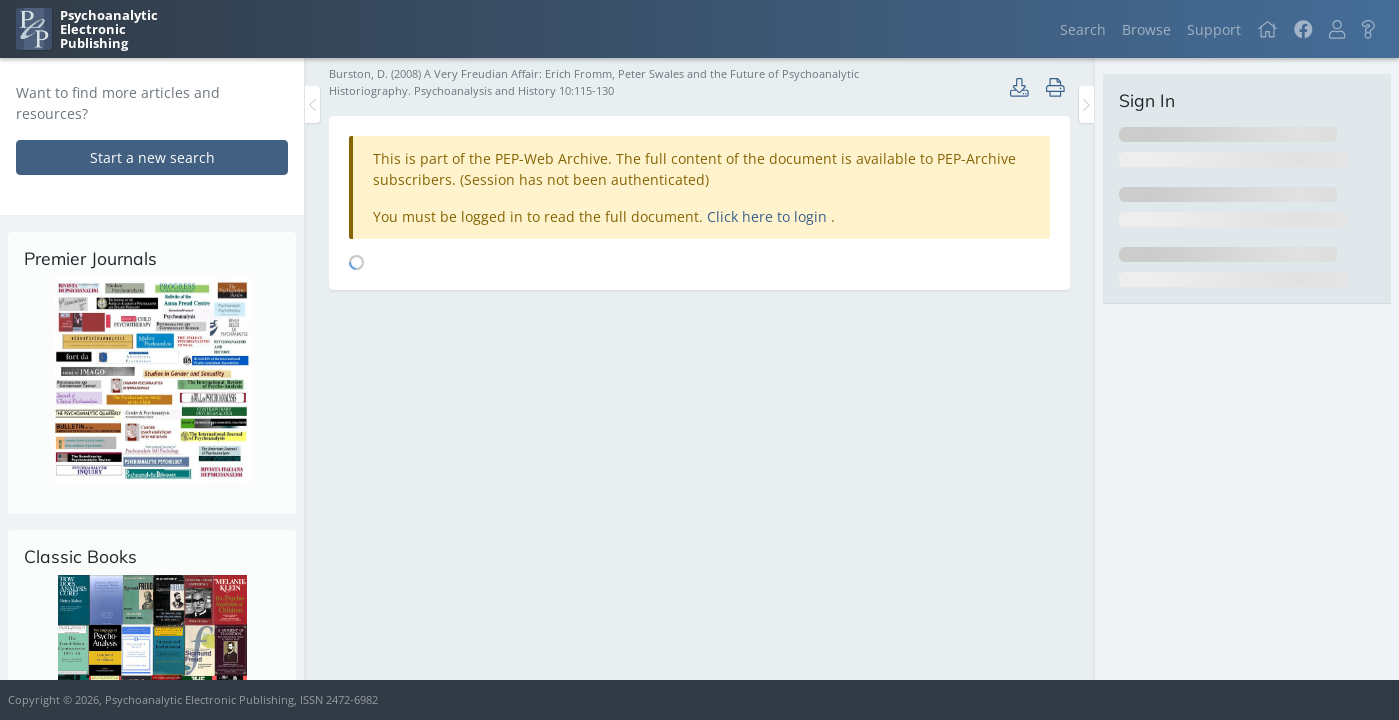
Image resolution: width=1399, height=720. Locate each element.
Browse (1146, 29)
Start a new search (152, 157)
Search (1083, 29)
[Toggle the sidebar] (312, 104)
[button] (1337, 29)
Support (1214, 29)
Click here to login (769, 216)
